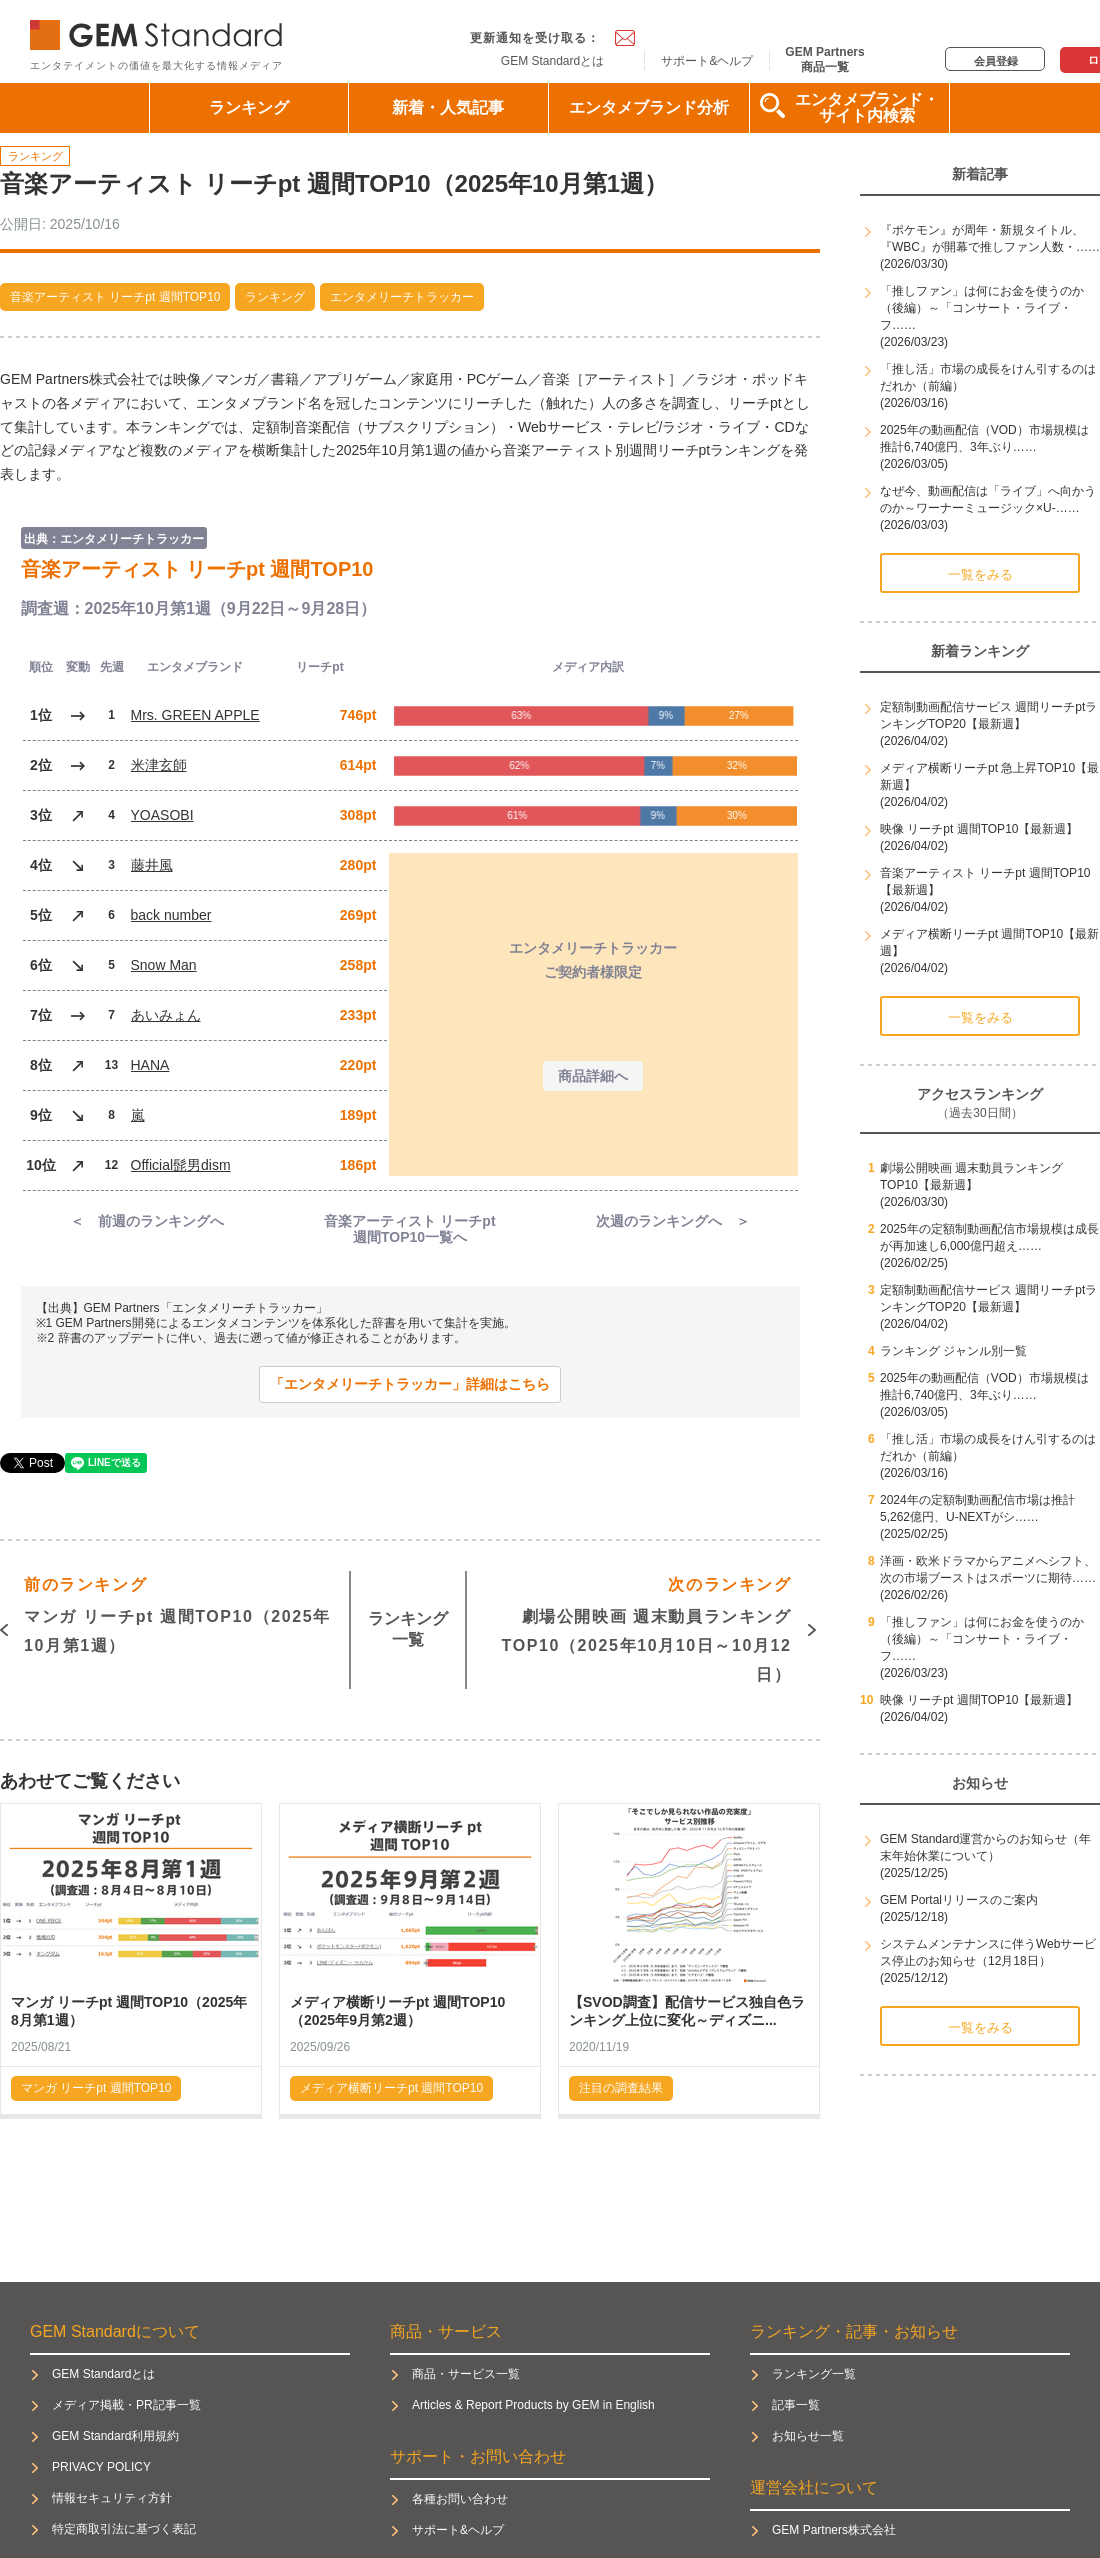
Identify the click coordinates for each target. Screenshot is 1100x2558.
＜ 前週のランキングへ (147, 1221)
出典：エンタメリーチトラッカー (114, 539)
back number (171, 915)
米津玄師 (159, 765)
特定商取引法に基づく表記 (124, 2529)
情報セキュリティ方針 (112, 2498)
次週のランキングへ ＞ (673, 1221)
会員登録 (996, 61)
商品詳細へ (593, 1076)
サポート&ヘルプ (707, 61)
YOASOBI (162, 815)
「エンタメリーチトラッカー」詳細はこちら (410, 1384)
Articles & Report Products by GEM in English (533, 2405)
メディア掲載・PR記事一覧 (126, 2405)
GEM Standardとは (552, 61)
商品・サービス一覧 (466, 2374)
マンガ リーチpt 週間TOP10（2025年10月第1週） (177, 1612)
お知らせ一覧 (808, 2436)
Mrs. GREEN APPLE (195, 715)
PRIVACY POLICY (101, 2467)
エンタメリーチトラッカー (402, 297)
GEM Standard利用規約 (115, 2436)
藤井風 (152, 865)
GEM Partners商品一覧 (824, 59)
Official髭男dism (181, 1165)
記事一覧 (796, 2405)
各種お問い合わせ (460, 2499)
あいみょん (166, 1015)
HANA (150, 1065)
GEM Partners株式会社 (834, 2530)
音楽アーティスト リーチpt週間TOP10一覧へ (409, 1229)
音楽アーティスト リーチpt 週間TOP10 (115, 297)
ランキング (249, 107)
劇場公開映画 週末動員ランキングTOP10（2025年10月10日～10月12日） (647, 1627)
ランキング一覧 (408, 1629)
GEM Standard (160, 30)
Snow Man (164, 965)
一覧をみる (980, 574)
